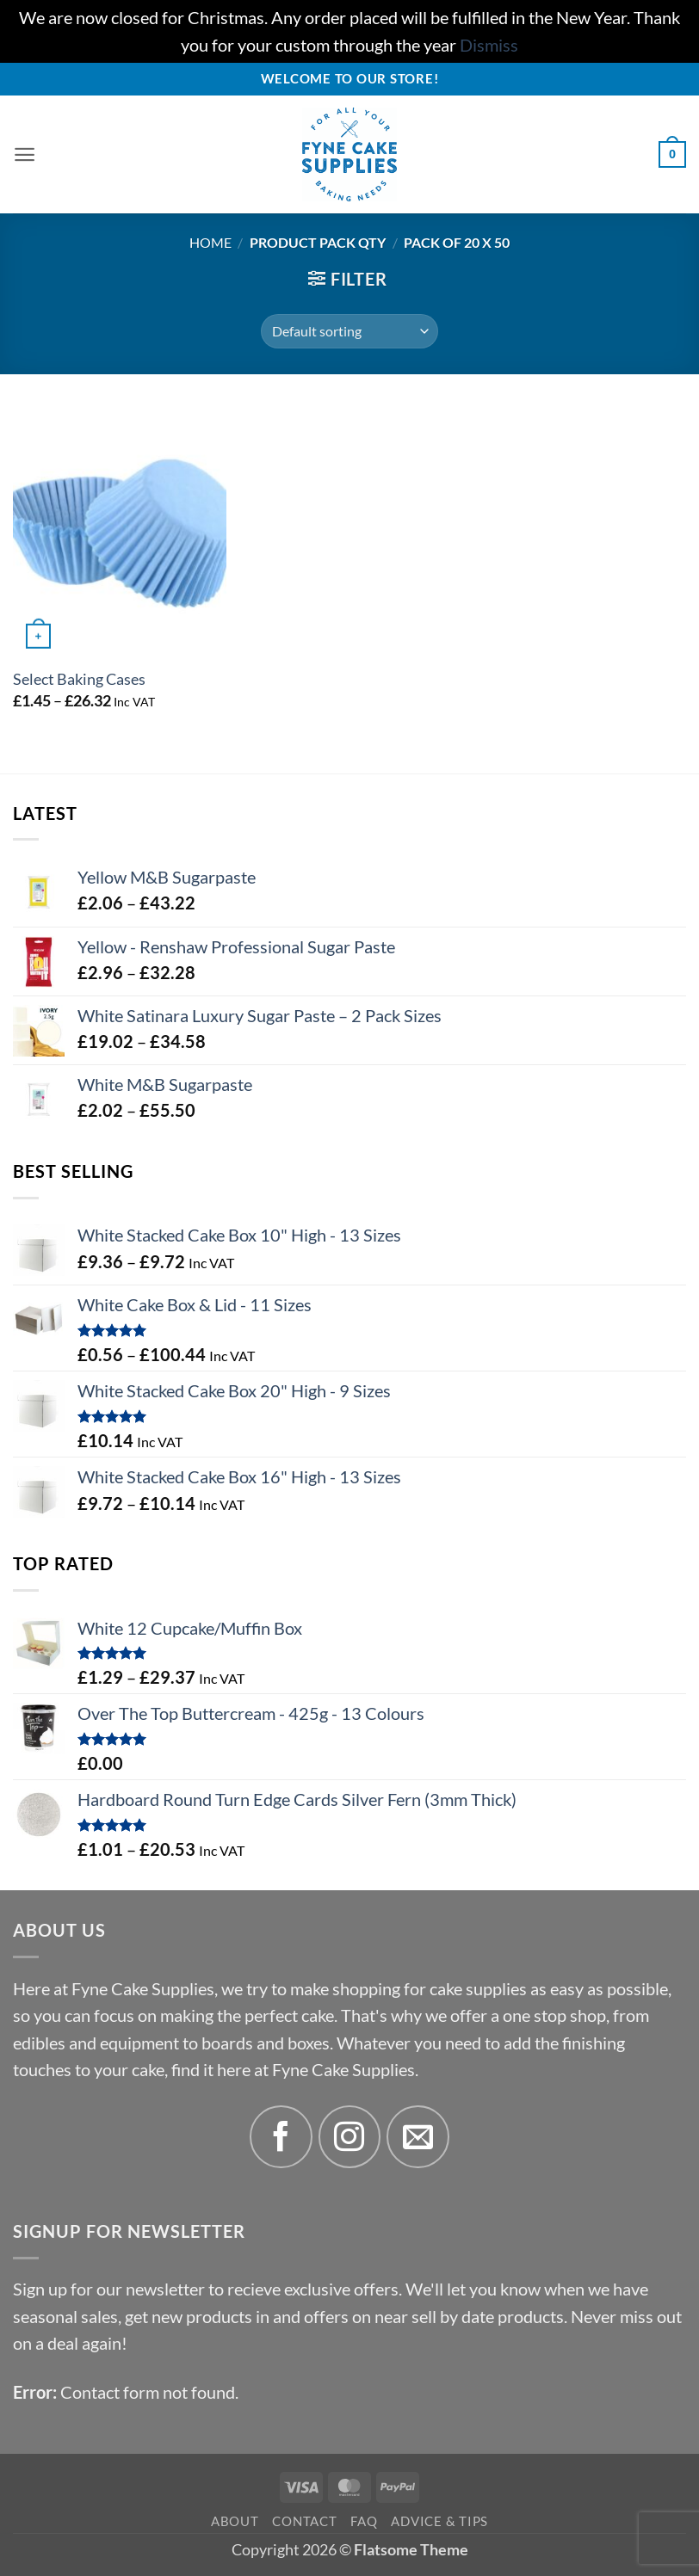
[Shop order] (349, 331)
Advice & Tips (439, 2521)
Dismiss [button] (489, 45)
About (235, 2521)
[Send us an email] (418, 2136)
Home (210, 242)
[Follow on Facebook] (281, 2136)
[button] (26, 155)
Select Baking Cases (79, 679)
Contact (304, 2521)
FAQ (363, 2521)
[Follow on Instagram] (350, 2136)
